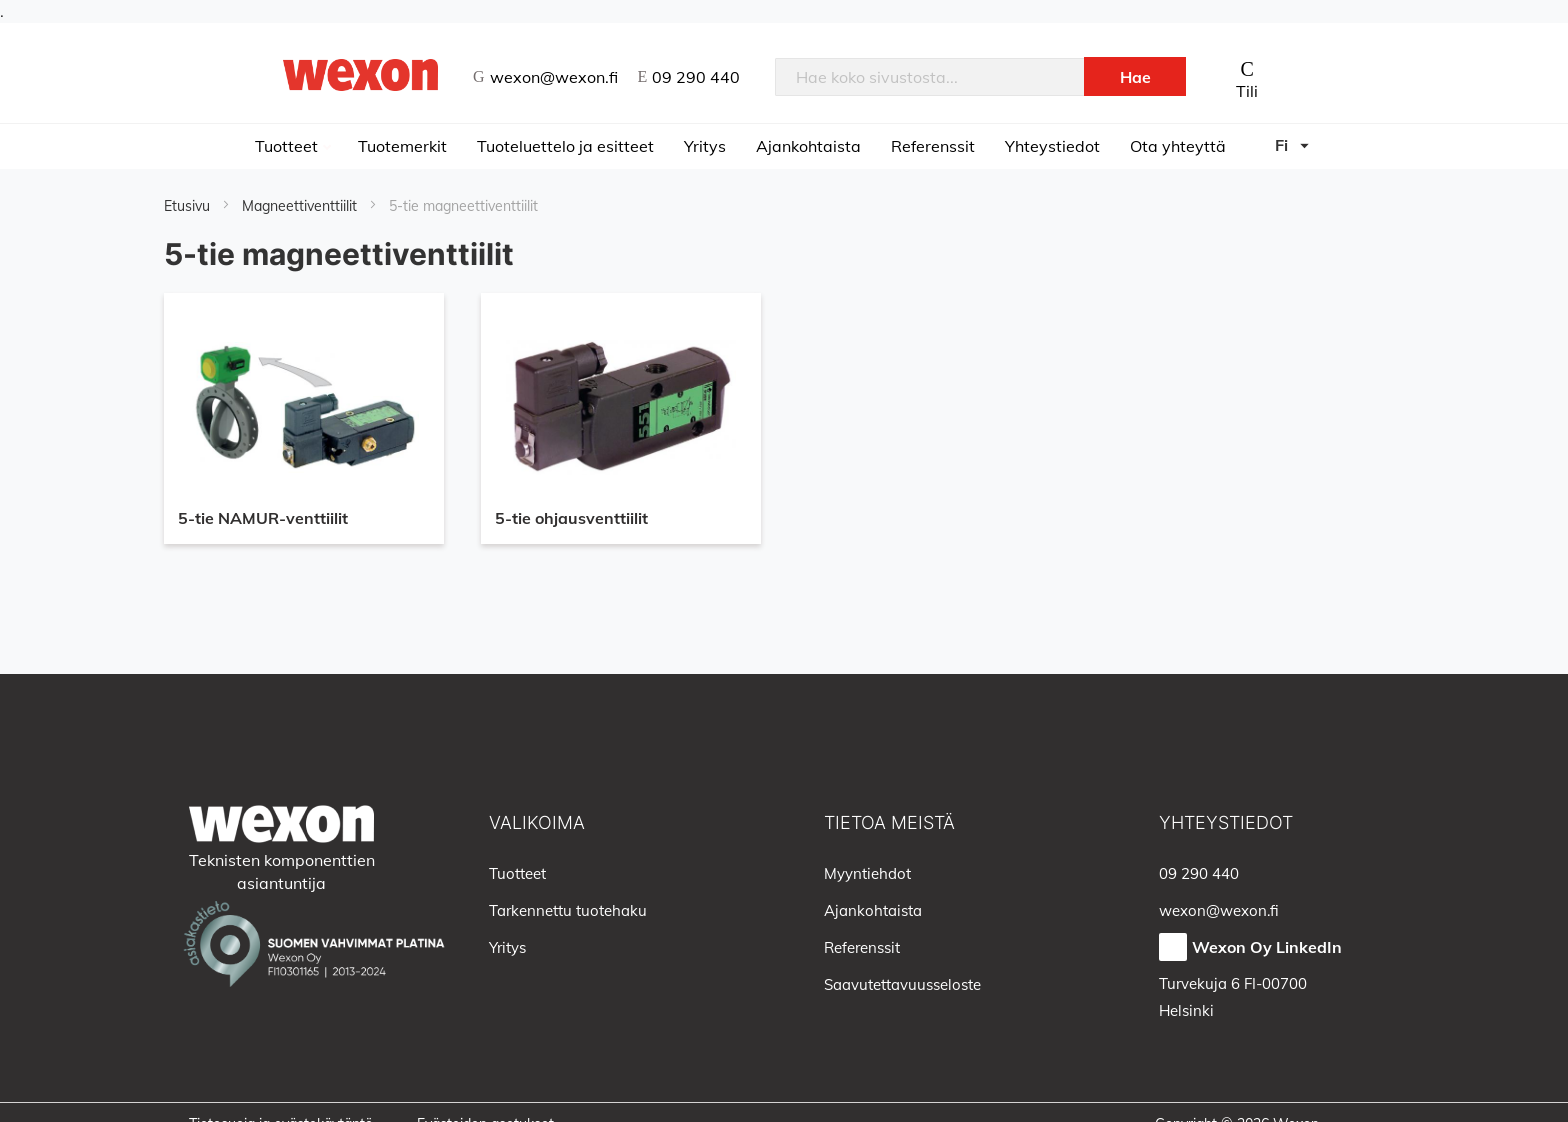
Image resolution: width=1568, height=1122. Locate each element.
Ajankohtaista (808, 146)
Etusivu (189, 206)
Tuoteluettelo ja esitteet (565, 146)
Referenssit (933, 146)
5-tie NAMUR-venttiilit (298, 417)
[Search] (1135, 76)
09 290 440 (696, 77)
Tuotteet (288, 146)
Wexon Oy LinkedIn (1267, 947)
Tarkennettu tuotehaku (568, 910)
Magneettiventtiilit (301, 206)
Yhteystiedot (1052, 146)
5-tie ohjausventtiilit (615, 417)
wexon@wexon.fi (554, 77)
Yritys (705, 146)
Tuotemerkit (402, 146)
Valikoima (537, 822)
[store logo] (361, 74)
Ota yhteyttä (1178, 146)
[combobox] (930, 77)
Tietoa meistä (889, 822)
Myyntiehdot (867, 873)
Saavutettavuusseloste (902, 984)
